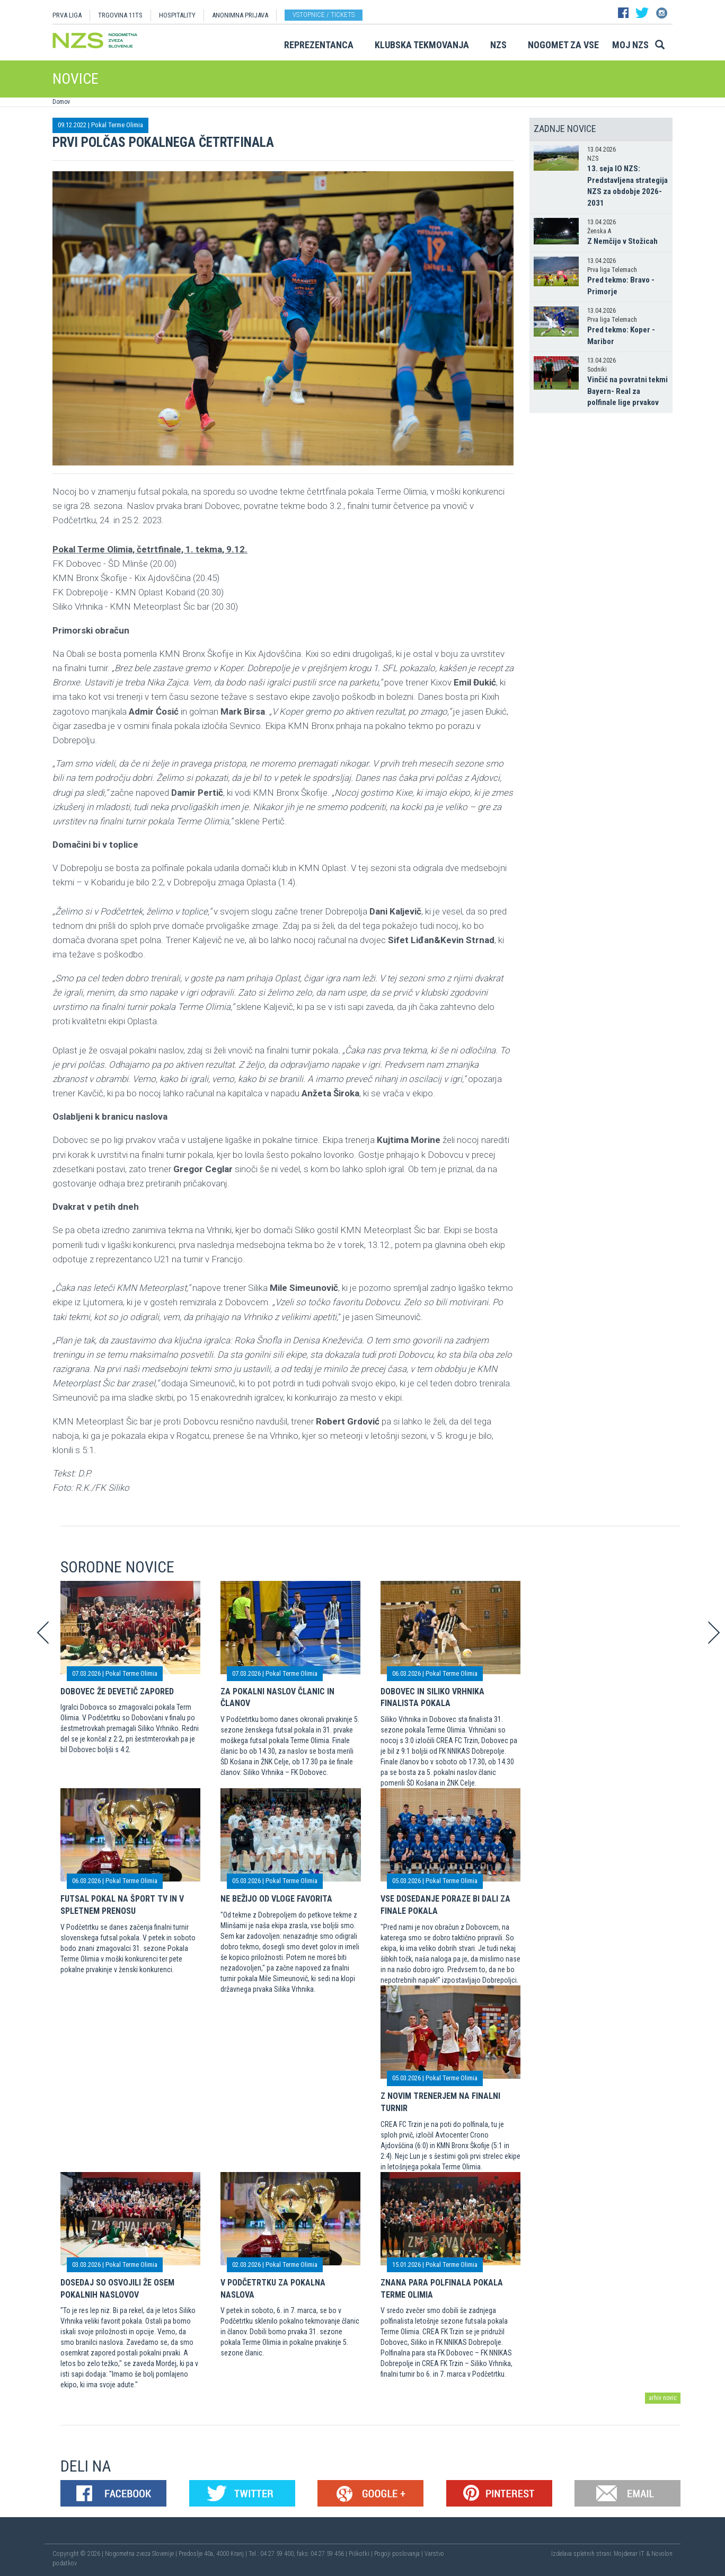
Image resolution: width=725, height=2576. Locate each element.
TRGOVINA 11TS (120, 15)
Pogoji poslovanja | (399, 2553)
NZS (498, 44)
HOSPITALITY (177, 15)
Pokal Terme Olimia (117, 125)
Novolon (662, 2553)
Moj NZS (630, 44)
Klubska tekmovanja (422, 44)
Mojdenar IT (629, 2553)
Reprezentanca (318, 44)
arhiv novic (663, 2398)
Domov (61, 101)
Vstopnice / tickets (324, 15)
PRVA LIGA (67, 15)
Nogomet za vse (563, 44)
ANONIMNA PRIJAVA (240, 15)
